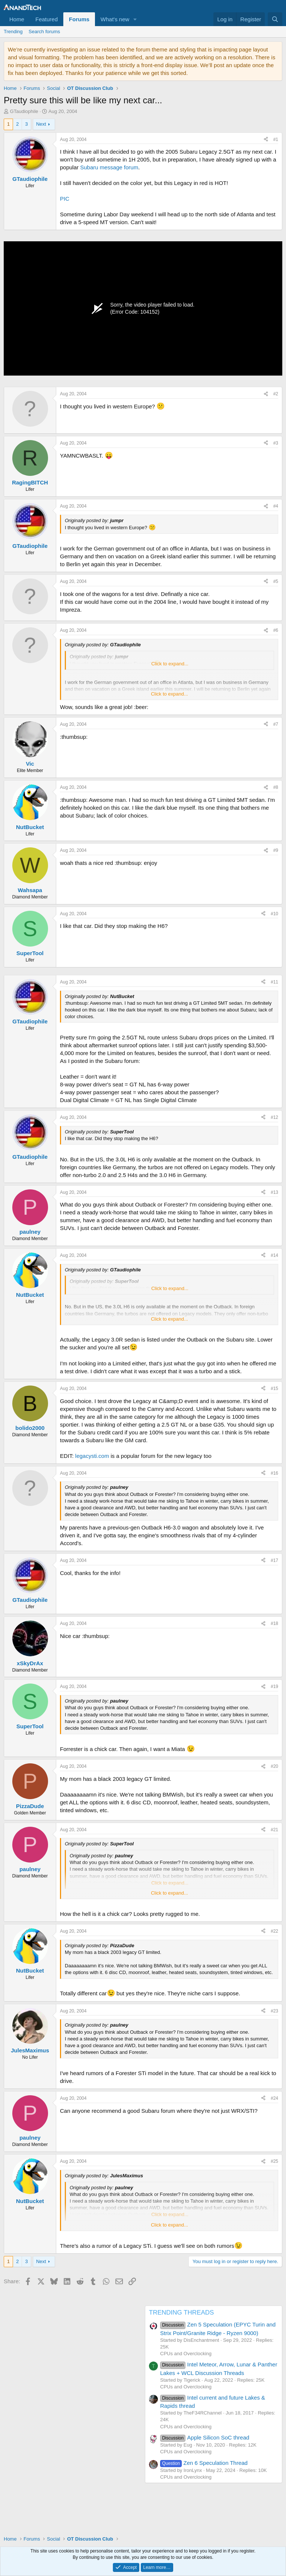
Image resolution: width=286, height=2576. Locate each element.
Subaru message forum (109, 167)
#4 (275, 506)
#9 (275, 850)
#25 (274, 2161)
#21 (274, 1829)
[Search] (275, 19)
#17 (274, 1560)
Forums (79, 19)
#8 (275, 787)
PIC (64, 198)
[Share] (266, 139)
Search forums (44, 31)
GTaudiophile (24, 111)
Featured (46, 19)
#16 (274, 1473)
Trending (13, 31)
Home (16, 19)
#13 (274, 1192)
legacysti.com (92, 1456)
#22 (274, 1931)
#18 (274, 1623)
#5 (275, 581)
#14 (274, 1255)
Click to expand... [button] (169, 663)
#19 (274, 1686)
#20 (274, 1766)
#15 (274, 1388)
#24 (274, 2098)
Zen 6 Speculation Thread (204, 2463)
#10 (274, 913)
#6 (275, 630)
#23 (274, 2011)
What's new (115, 19)
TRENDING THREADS (181, 2312)
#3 (275, 443)
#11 (274, 982)
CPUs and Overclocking (186, 2353)
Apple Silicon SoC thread (204, 2437)
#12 (274, 1117)
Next (41, 124)
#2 (275, 393)
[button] (135, 19)
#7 (275, 724)
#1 (275, 139)
